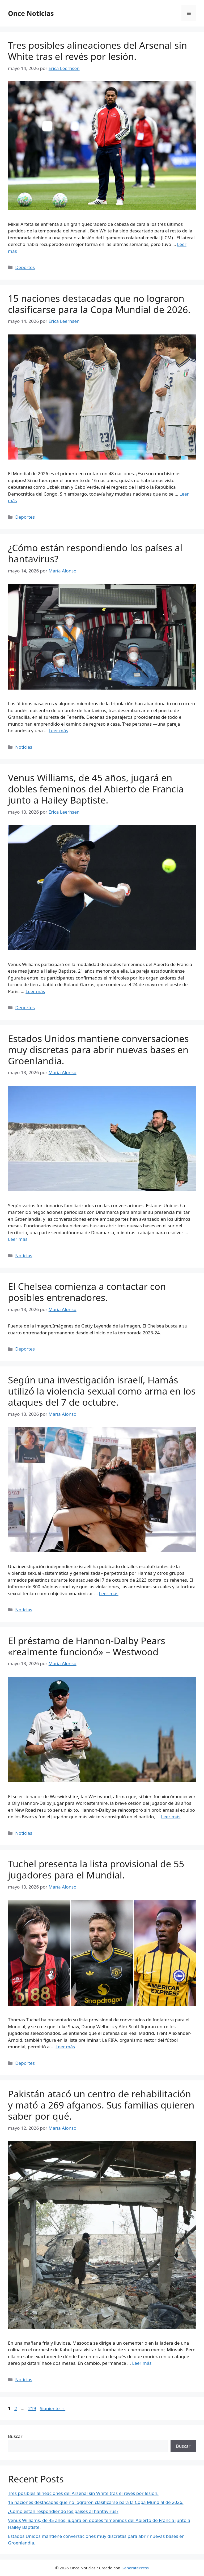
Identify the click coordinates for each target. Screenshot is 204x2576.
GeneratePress (135, 2567)
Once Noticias (31, 13)
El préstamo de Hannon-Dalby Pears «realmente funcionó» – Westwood (86, 1646)
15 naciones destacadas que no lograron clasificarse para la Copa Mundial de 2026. (99, 304)
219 (32, 2408)
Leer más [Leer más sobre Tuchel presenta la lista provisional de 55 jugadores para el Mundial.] (65, 2047)
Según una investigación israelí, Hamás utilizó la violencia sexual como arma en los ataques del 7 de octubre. (102, 1391)
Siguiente (52, 2408)
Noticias (23, 747)
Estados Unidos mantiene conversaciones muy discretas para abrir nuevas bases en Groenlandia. (98, 1049)
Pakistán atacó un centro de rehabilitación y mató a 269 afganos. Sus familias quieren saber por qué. (101, 2105)
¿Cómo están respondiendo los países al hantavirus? (95, 553)
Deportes (25, 267)
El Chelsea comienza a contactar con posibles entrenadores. (87, 1292)
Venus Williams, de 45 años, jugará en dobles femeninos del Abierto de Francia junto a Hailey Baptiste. (96, 788)
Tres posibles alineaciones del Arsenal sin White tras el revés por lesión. (97, 51)
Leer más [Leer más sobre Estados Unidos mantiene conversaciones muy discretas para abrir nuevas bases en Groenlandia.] (17, 1239)
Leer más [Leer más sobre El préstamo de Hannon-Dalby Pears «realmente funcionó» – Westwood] (170, 1817)
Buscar (15, 2436)
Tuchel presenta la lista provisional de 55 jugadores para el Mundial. (96, 1869)
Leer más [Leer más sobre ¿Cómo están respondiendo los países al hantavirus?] (58, 730)
